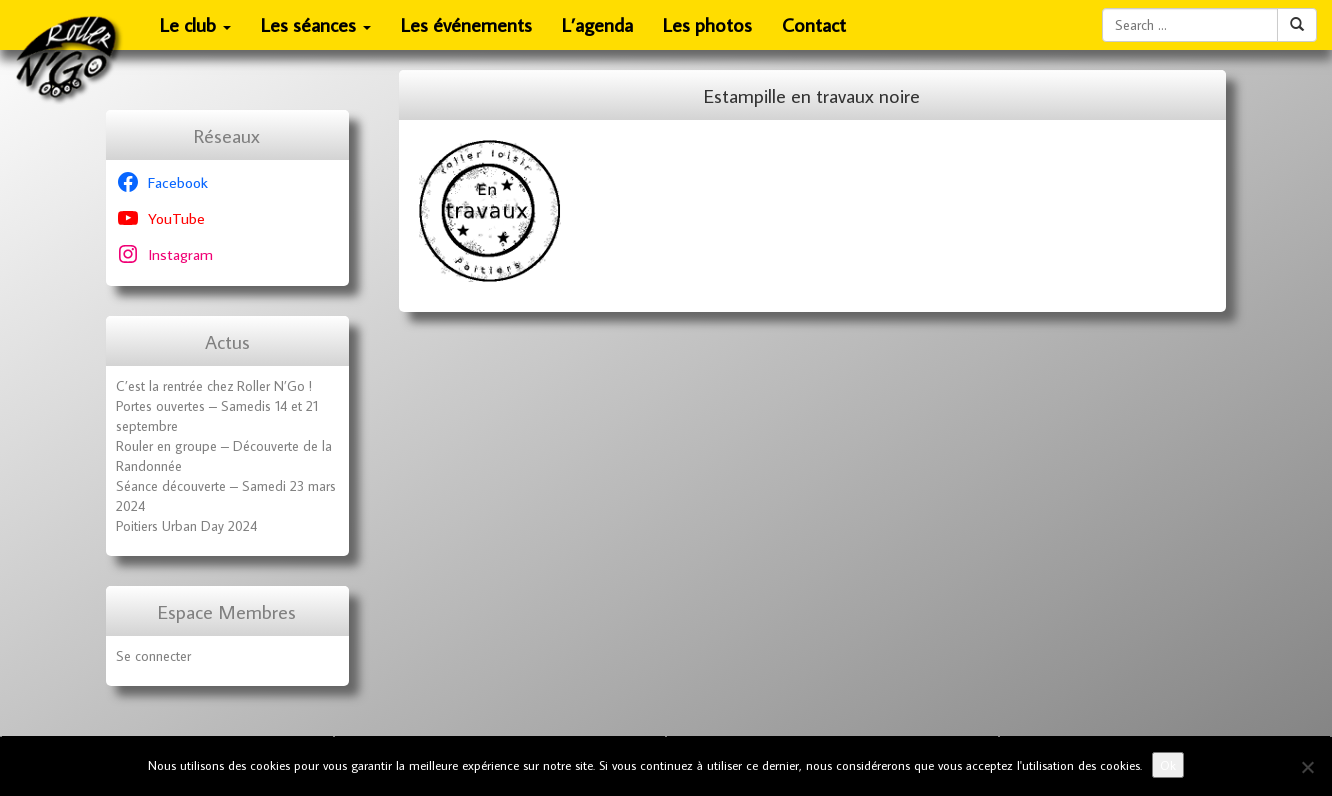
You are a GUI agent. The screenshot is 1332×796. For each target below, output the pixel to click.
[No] (1307, 767)
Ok (1168, 765)
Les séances (316, 31)
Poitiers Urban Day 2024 (186, 526)
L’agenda (597, 24)
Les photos (707, 24)
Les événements (466, 24)
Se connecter (153, 656)
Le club (196, 31)
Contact (814, 24)
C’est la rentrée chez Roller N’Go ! (214, 386)
